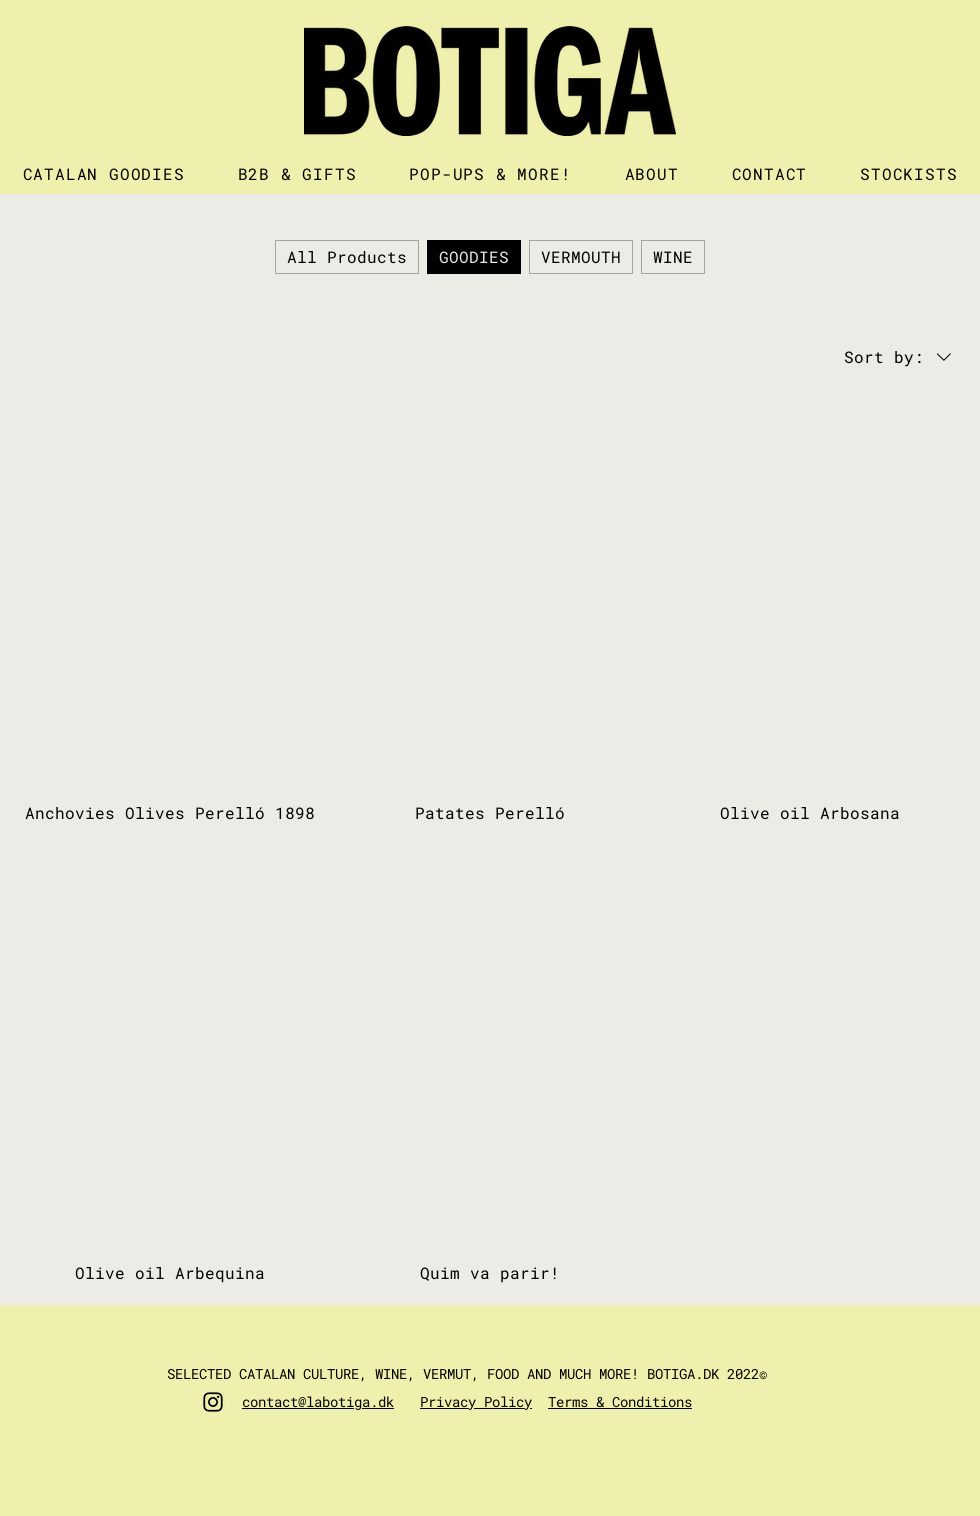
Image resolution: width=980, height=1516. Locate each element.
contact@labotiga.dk (318, 1401)
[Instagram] (213, 1402)
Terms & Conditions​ (620, 1401)
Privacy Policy (476, 1401)
